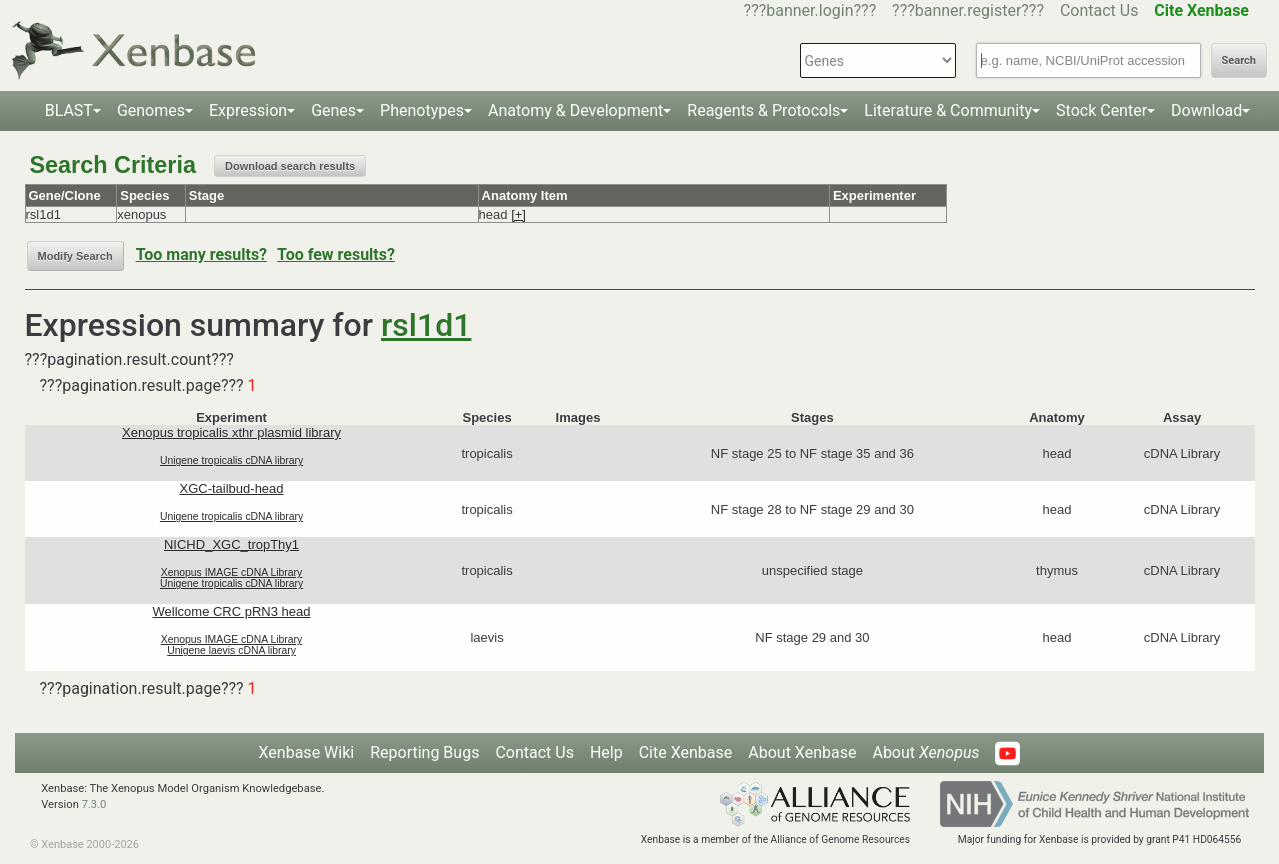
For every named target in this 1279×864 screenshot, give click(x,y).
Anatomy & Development (575, 110)
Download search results (290, 166)
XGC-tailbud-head (232, 488)
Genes (333, 110)
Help (606, 752)
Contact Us (1099, 10)
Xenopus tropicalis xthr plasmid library (231, 432)
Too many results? (201, 254)
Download (1206, 110)
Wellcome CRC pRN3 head (232, 611)
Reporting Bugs (424, 752)
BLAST (69, 110)
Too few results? (336, 254)
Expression (248, 110)
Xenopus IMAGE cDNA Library (232, 572)
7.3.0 (94, 804)
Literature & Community (948, 110)
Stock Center (1101, 110)
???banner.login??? (810, 10)
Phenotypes (422, 110)
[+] (518, 214)
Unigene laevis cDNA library (231, 650)
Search (1239, 60)
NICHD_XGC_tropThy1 (231, 544)
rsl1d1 (426, 325)
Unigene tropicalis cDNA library (231, 460)
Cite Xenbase (686, 752)
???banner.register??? (968, 10)
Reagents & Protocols (763, 110)
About (925, 752)
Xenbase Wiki (307, 752)
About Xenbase (802, 752)
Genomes (151, 110)
